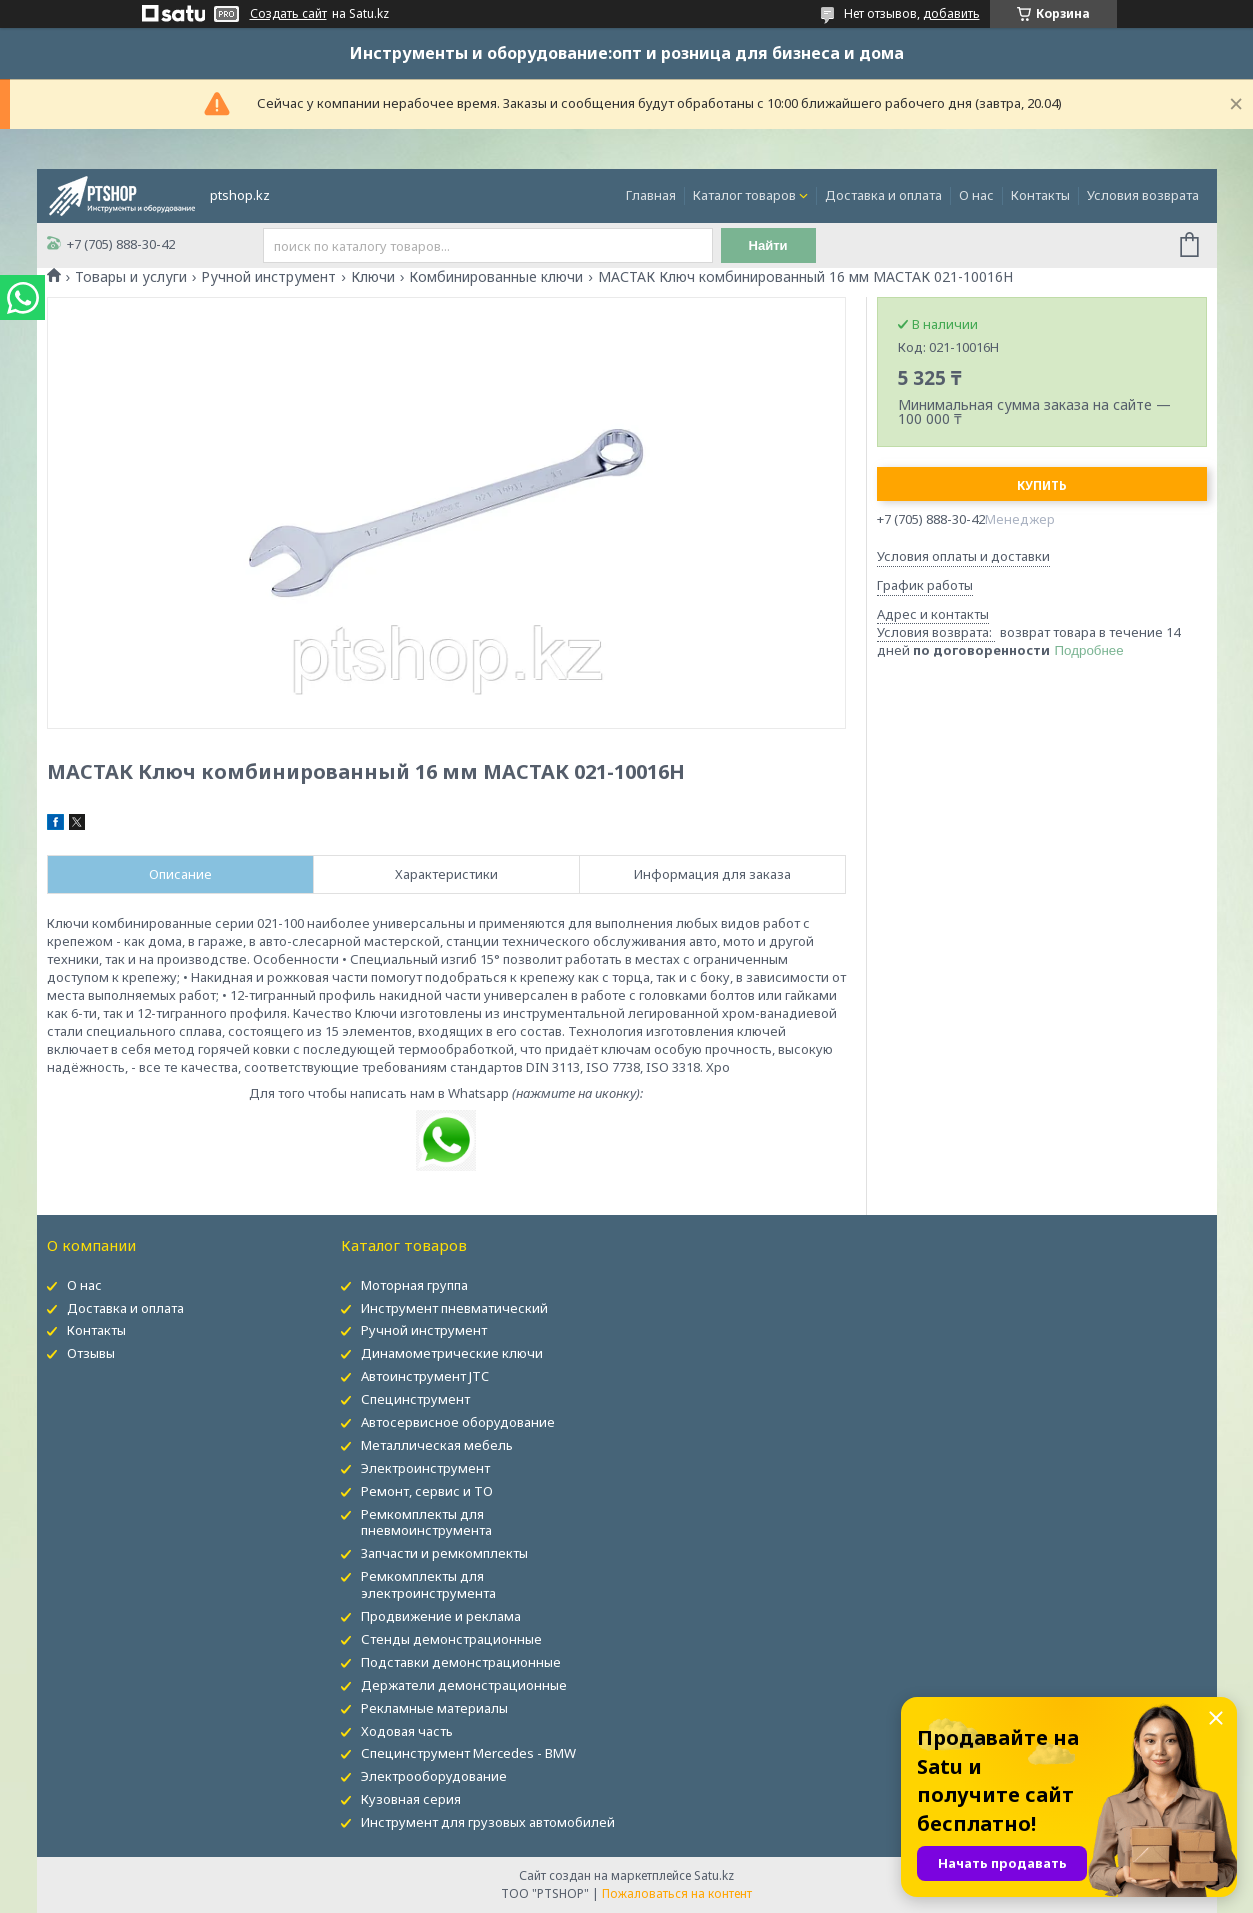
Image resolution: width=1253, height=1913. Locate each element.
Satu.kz (714, 1875)
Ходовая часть (407, 1731)
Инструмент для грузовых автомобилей (488, 1822)
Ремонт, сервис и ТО (427, 1491)
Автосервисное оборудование (458, 1422)
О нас (976, 195)
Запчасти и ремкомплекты (444, 1553)
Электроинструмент (425, 1468)
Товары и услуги (131, 277)
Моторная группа (414, 1285)
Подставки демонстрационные (461, 1662)
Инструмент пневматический (454, 1308)
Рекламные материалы (434, 1708)
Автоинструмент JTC (425, 1376)
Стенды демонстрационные (451, 1639)
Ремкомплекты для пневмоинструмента (426, 1522)
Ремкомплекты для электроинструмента (428, 1584)
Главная (651, 195)
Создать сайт (288, 14)
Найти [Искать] (769, 245)
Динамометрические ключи (452, 1353)
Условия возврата (1143, 195)
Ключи (373, 277)
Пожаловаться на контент (677, 1893)
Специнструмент (415, 1399)
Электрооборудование (434, 1776)
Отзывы (91, 1353)
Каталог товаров (744, 195)
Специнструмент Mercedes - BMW (468, 1753)
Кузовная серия (411, 1799)
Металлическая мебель (437, 1445)
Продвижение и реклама (441, 1616)
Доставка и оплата (883, 195)
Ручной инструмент (268, 277)
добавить (951, 13)
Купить (1042, 485)
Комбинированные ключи (496, 277)
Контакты (1040, 195)
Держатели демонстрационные (464, 1685)
